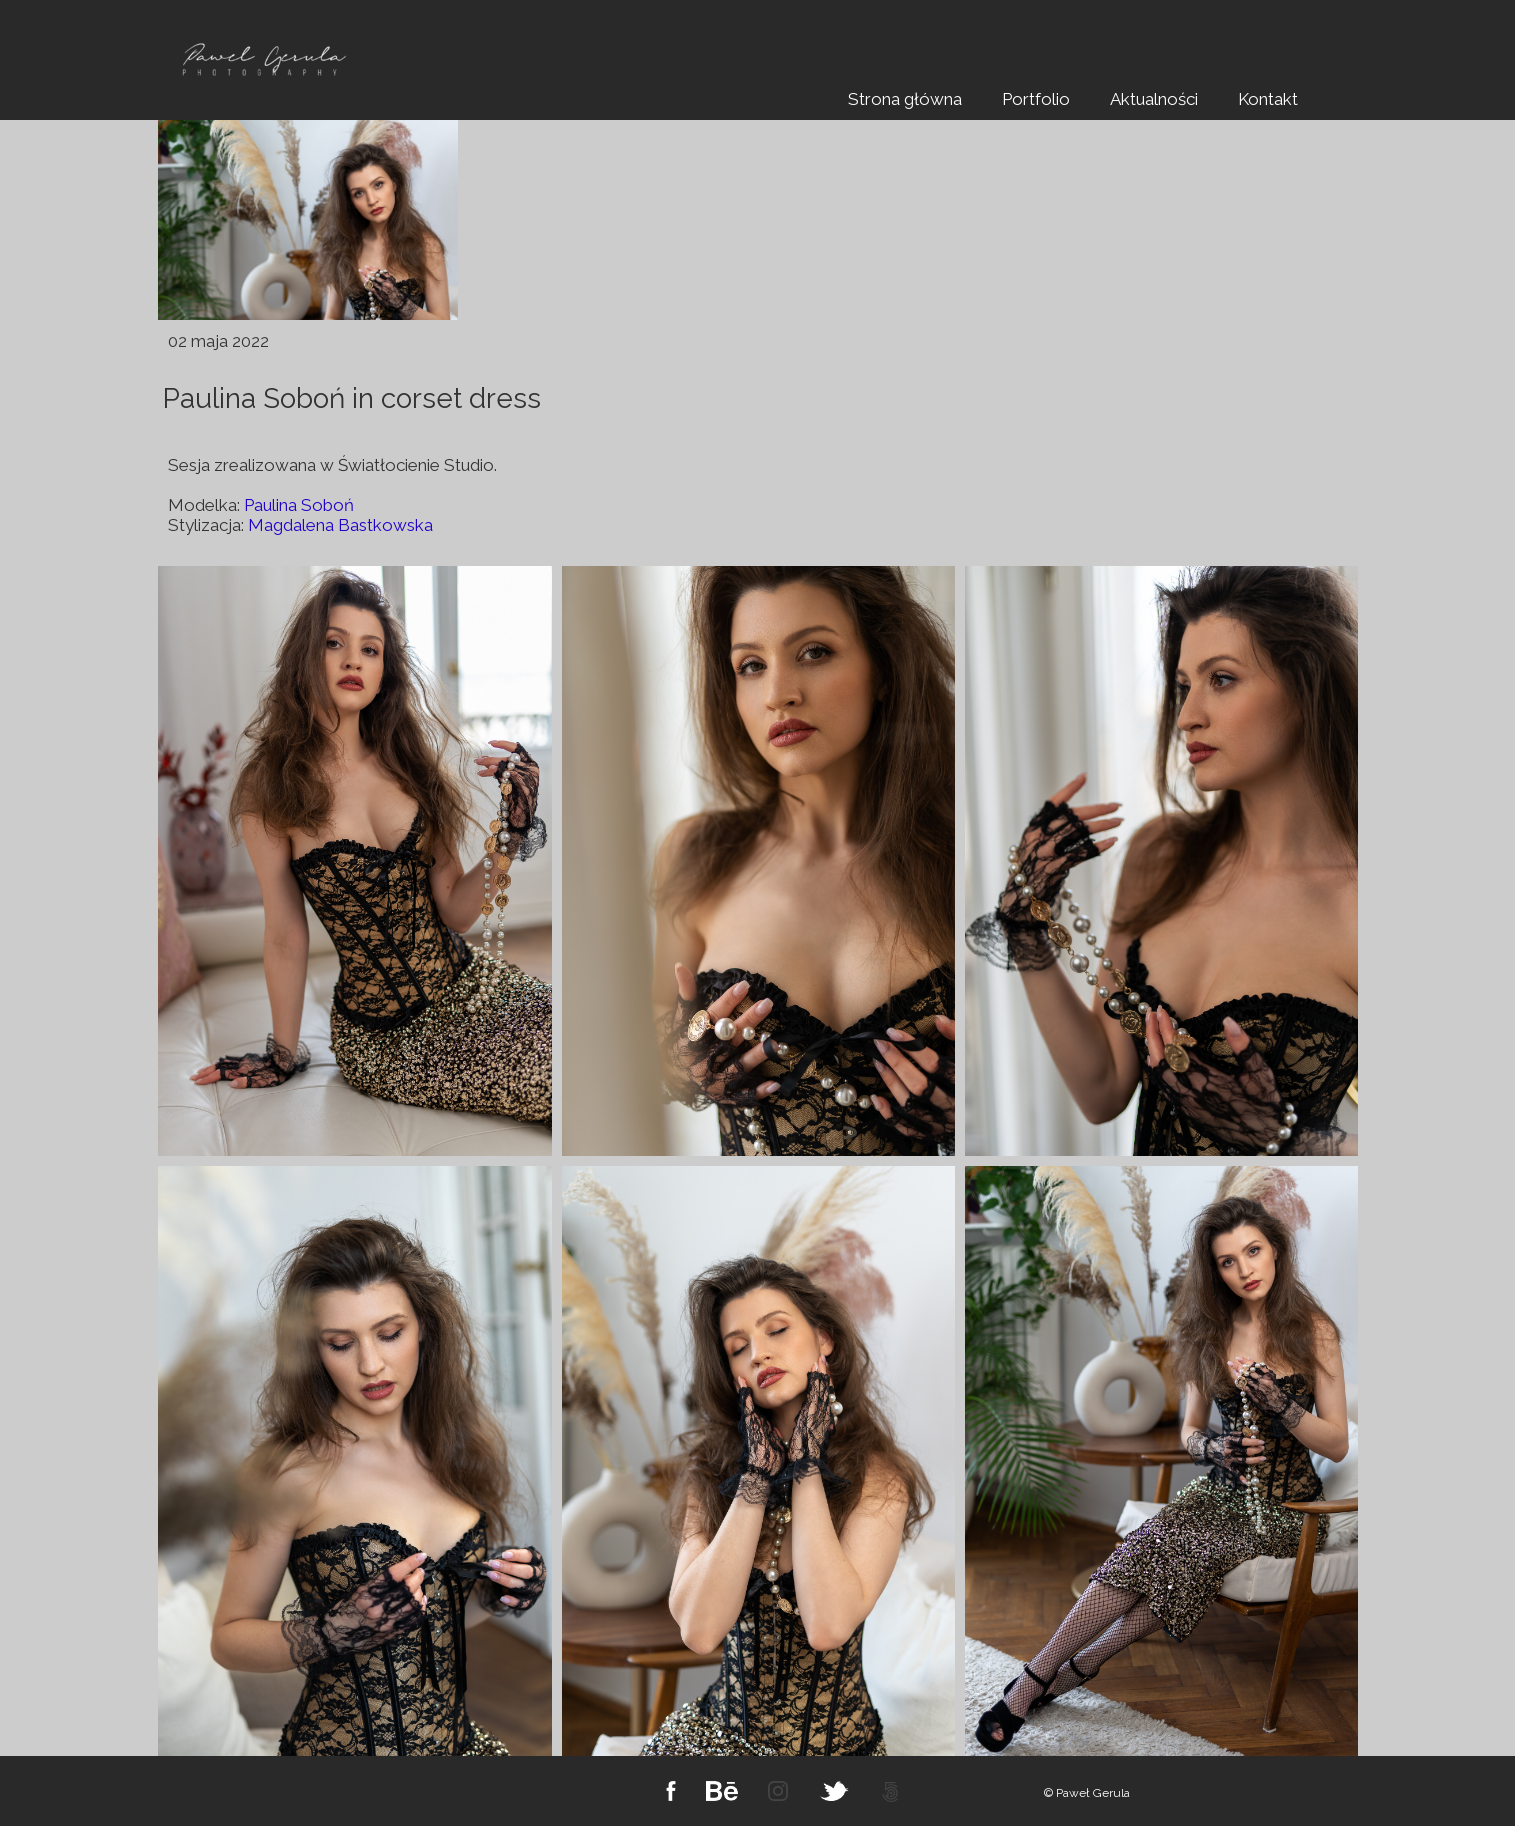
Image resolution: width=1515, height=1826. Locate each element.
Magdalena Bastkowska (340, 525)
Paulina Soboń (299, 505)
